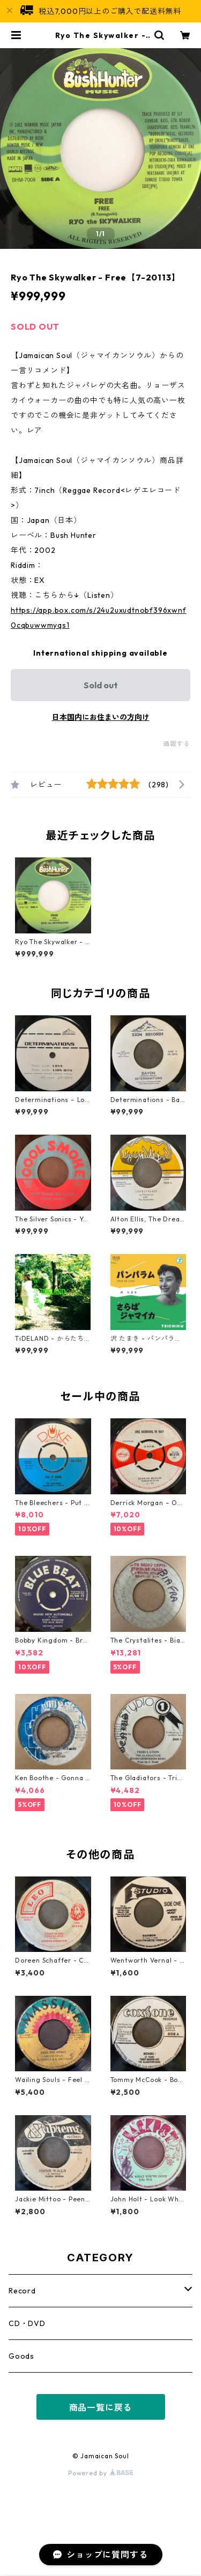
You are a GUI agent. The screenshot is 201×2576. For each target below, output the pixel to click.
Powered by (100, 2473)
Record (22, 2291)
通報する (176, 744)
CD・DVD (27, 2323)
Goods (21, 2356)
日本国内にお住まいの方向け (101, 717)
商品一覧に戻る (100, 2407)
